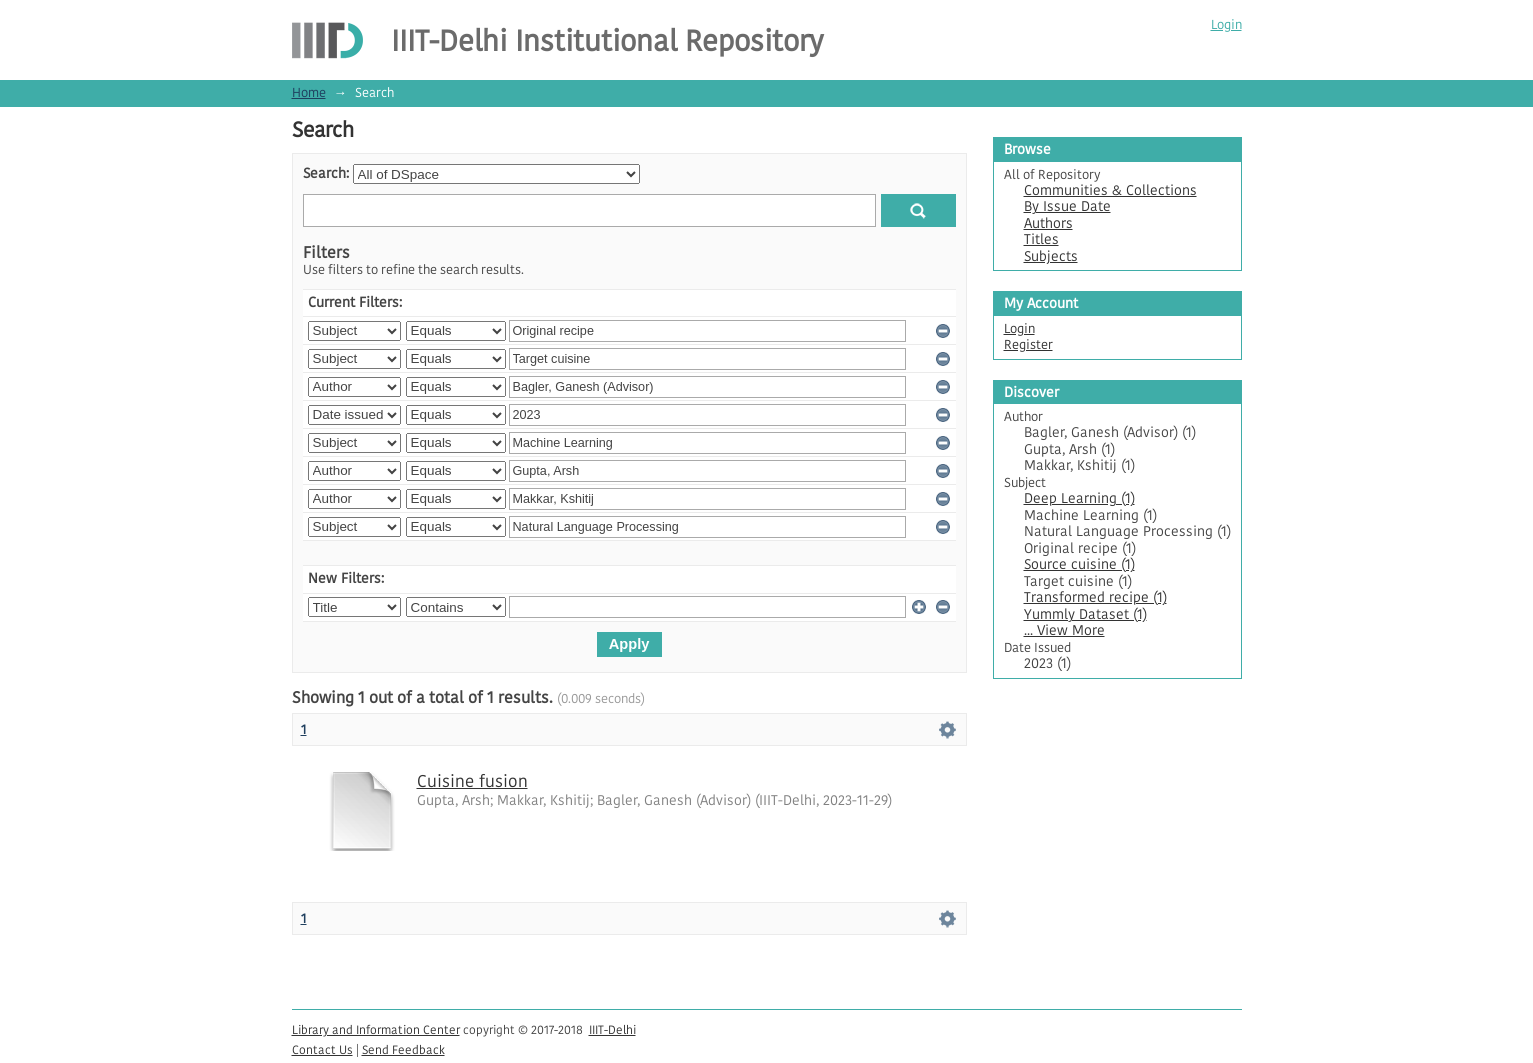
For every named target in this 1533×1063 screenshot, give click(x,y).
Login (1226, 24)
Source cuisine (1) (1079, 564)
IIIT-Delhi (612, 1029)
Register (1028, 344)
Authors (1048, 223)
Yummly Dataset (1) (1085, 614)
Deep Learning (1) (1079, 498)
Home (309, 92)
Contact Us (322, 1049)
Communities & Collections (1110, 190)
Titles (1041, 239)
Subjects (1051, 256)
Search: (326, 173)
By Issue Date (1067, 206)
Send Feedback (403, 1049)
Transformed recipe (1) (1095, 597)
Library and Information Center (376, 1029)
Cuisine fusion (472, 781)
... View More (1064, 630)
